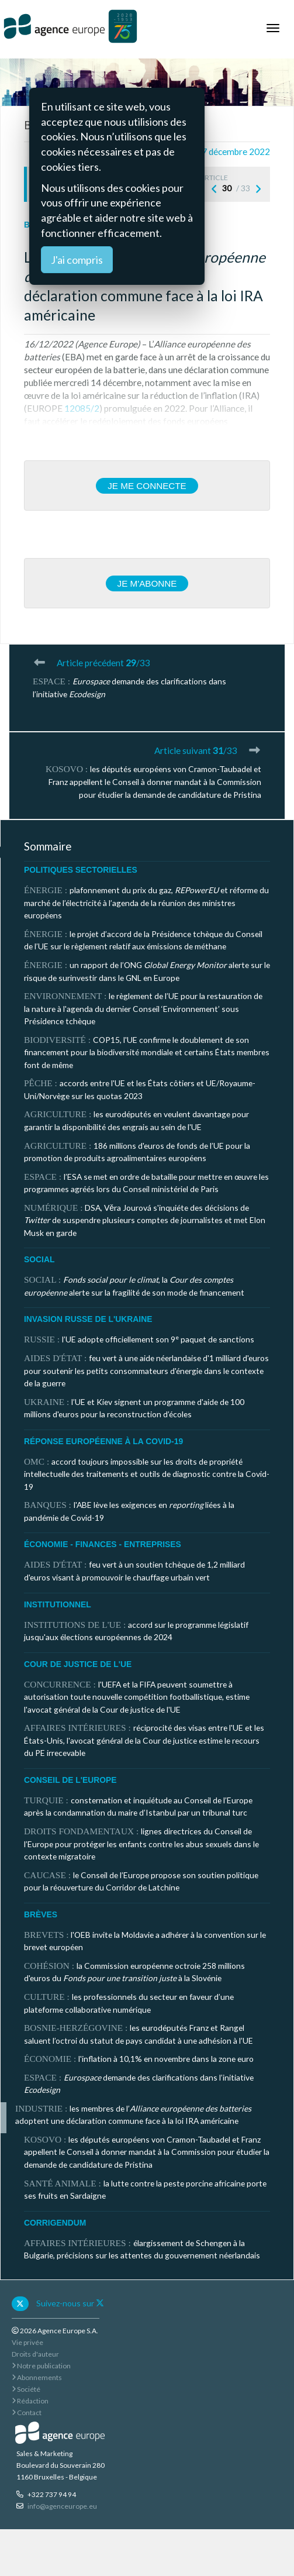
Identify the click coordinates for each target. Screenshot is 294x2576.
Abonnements (37, 2377)
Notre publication (41, 2365)
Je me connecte (147, 486)
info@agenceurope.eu (62, 2506)
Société (26, 2389)
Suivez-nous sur (70, 2303)
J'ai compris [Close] (77, 259)
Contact (26, 2412)
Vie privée (27, 2342)
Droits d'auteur (35, 2354)
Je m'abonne (147, 583)
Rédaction (30, 2400)
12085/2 (81, 408)
